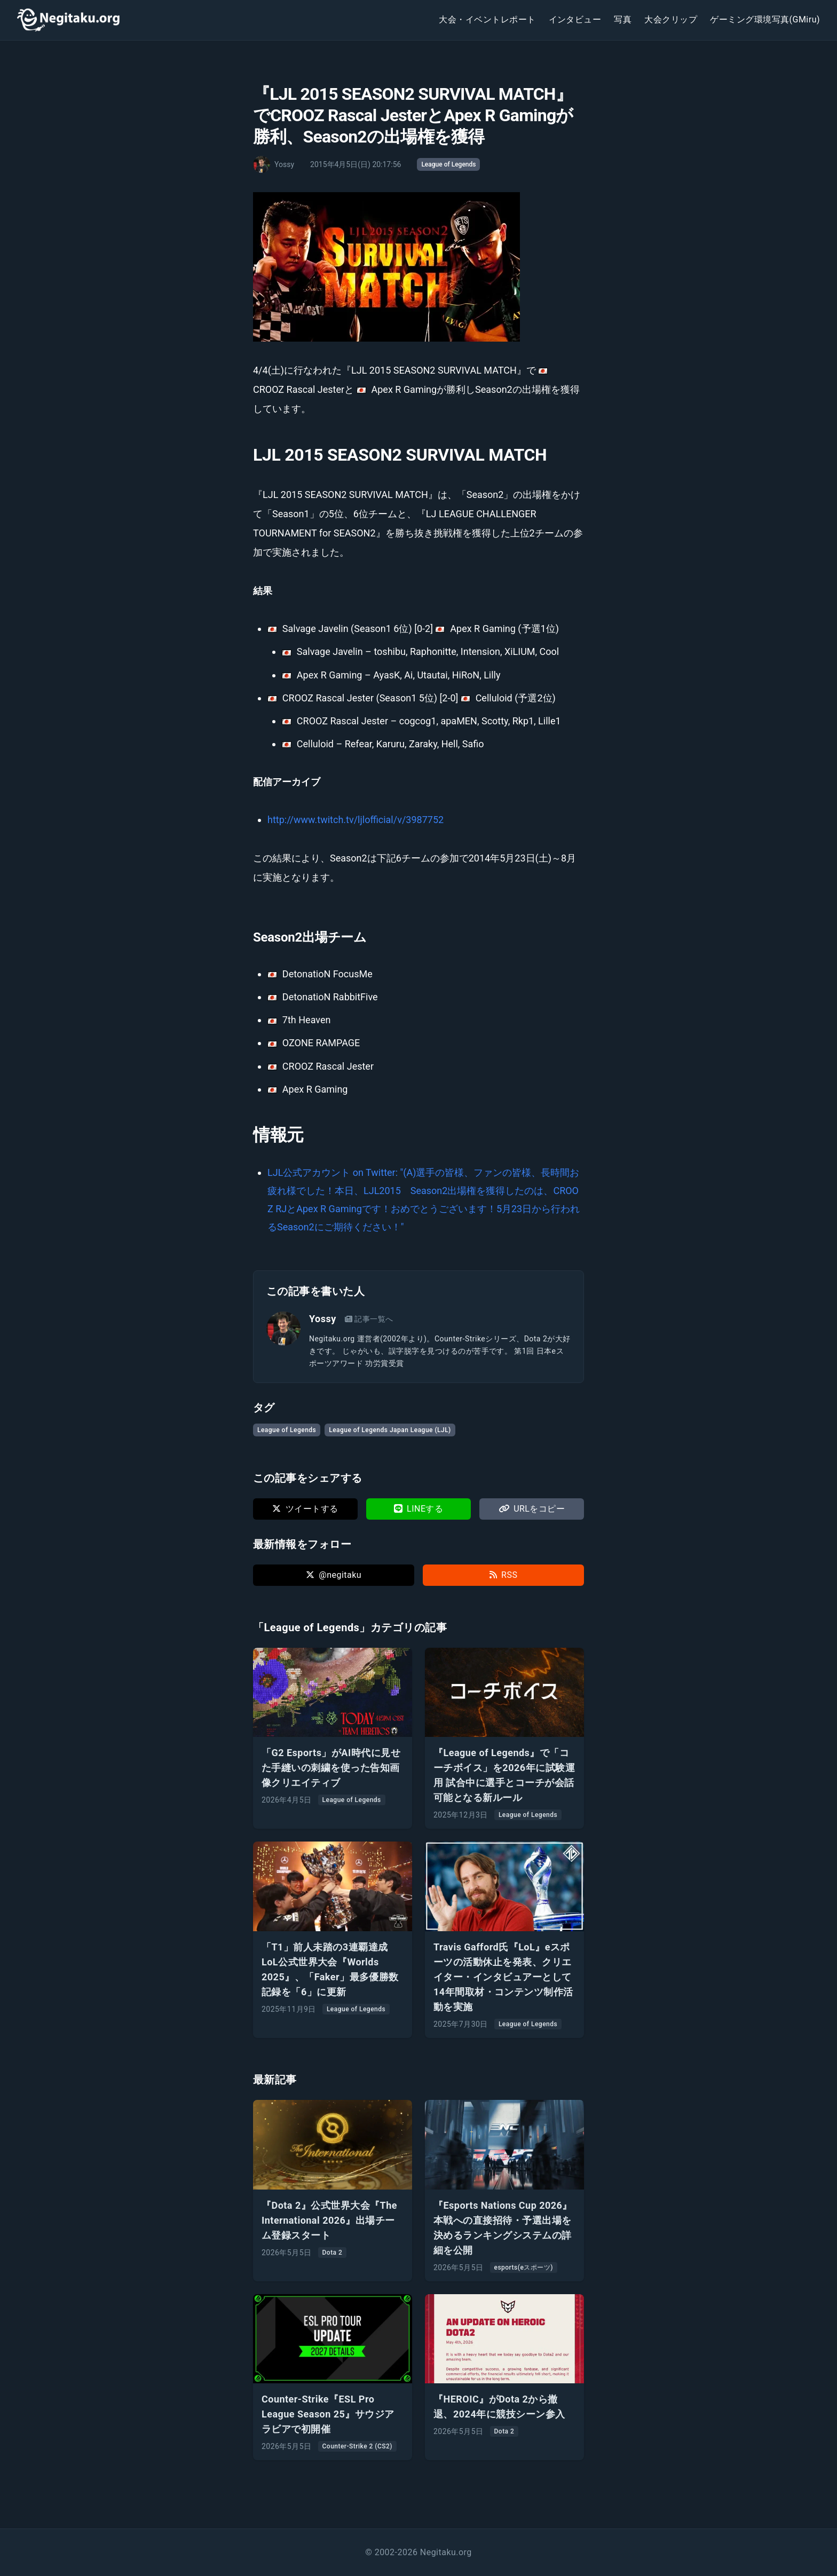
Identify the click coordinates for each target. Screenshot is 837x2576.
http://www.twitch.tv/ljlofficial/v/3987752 (355, 819)
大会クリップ (670, 19)
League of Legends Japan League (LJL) (390, 1430)
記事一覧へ (369, 1319)
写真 (622, 19)
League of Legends (448, 164)
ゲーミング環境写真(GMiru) (765, 19)
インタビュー (575, 19)
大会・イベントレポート (487, 19)
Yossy (322, 1318)
